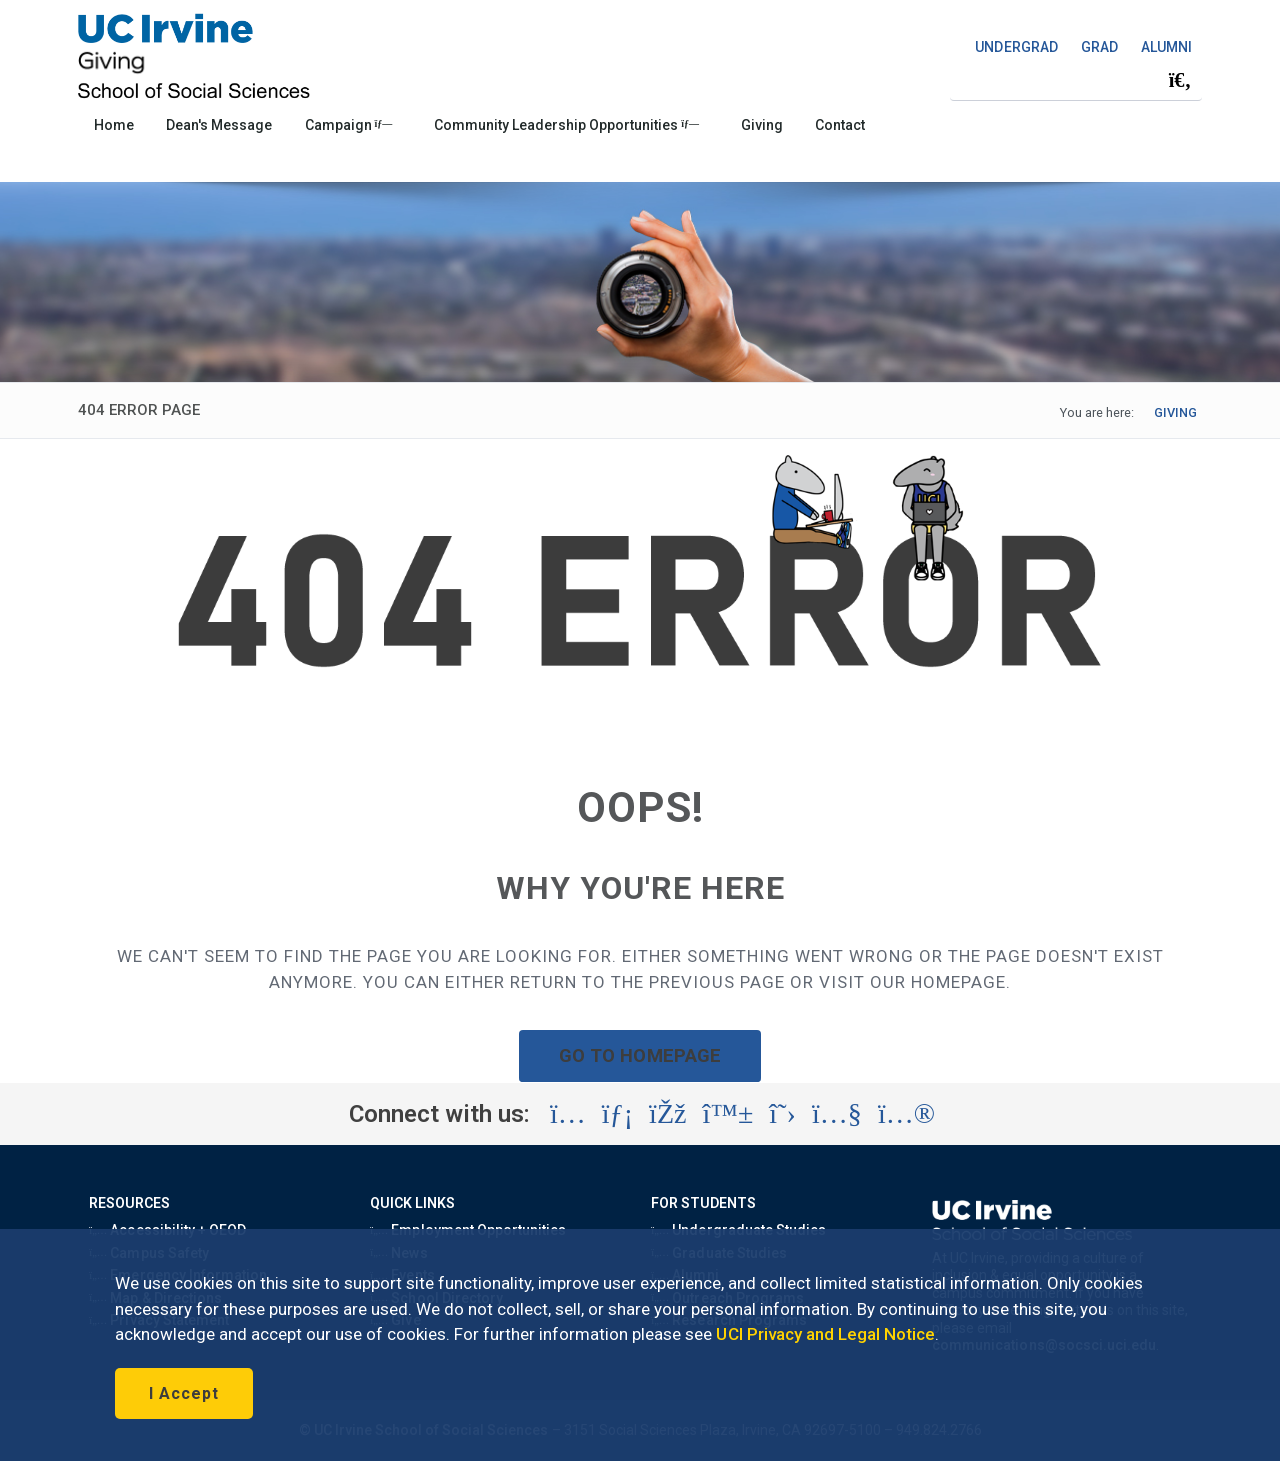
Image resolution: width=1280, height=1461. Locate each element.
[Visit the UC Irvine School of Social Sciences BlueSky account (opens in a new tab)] (728, 1114)
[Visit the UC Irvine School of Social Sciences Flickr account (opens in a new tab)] (906, 1114)
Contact (840, 125)
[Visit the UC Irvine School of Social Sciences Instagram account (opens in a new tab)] (568, 1114)
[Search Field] (1076, 79)
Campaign (349, 125)
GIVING (1175, 412)
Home (114, 125)
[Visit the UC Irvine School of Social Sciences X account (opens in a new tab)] (782, 1114)
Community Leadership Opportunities (566, 125)
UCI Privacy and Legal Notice (825, 1334)
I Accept (184, 1393)
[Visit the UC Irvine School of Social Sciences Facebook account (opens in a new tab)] (667, 1114)
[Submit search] (1180, 80)
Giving (762, 125)
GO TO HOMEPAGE (640, 1055)
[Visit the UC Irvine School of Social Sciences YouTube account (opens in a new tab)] (837, 1114)
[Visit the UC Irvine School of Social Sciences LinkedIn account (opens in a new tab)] (617, 1114)
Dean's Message (219, 125)
